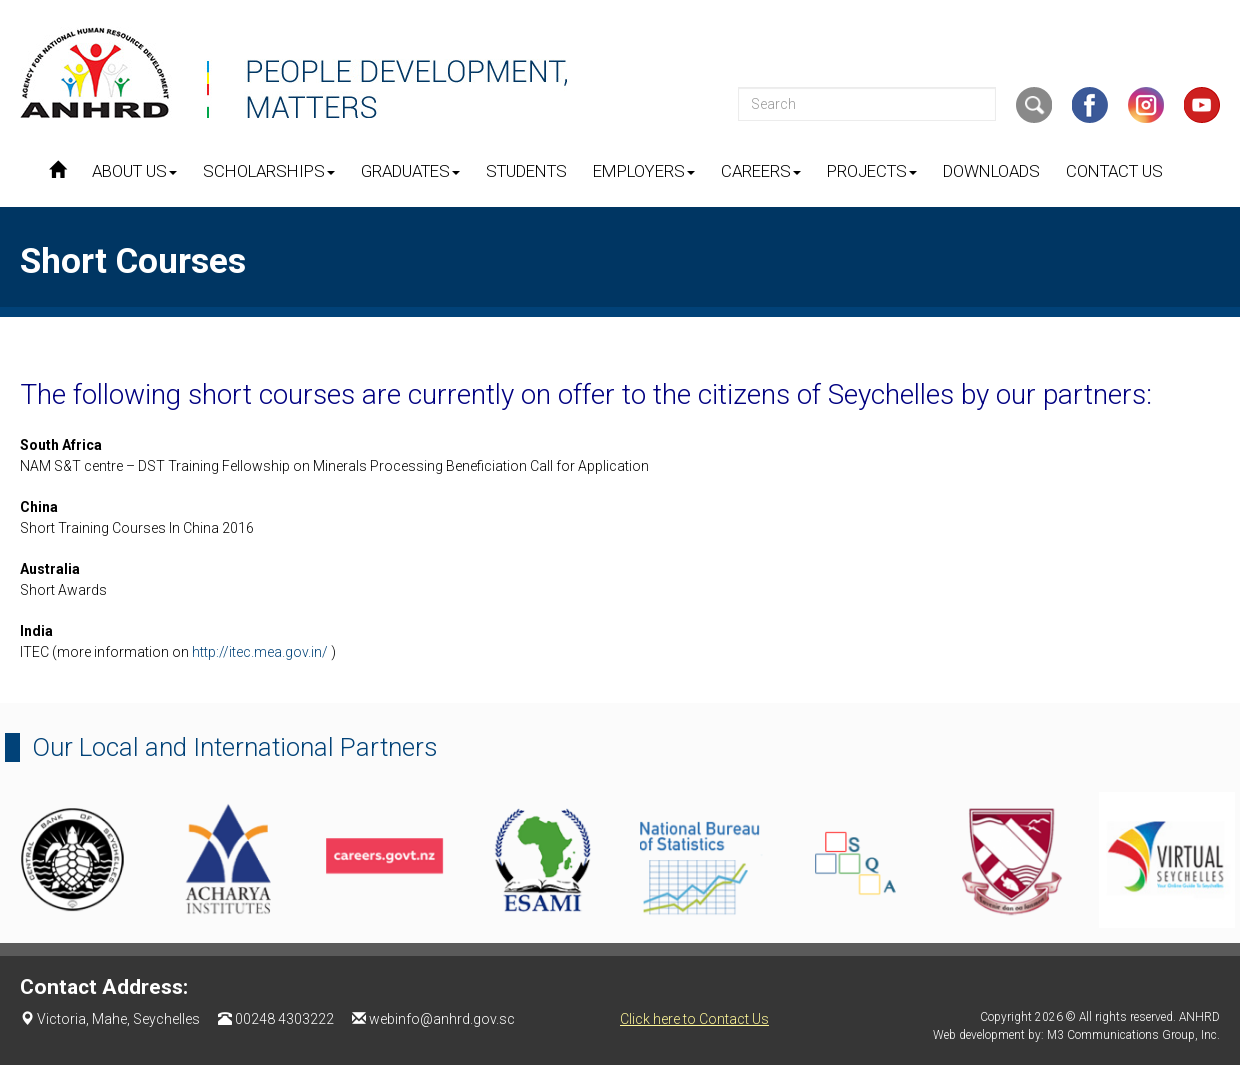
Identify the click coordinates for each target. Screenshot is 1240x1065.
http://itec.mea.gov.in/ (261, 652)
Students (526, 171)
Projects (872, 171)
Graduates (410, 171)
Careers (761, 171)
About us (134, 171)
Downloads (991, 171)
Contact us (1114, 171)
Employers (644, 171)
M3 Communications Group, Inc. (1133, 1035)
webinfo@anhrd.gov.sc (442, 1019)
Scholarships (269, 171)
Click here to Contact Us (694, 1019)
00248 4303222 (284, 1019)
